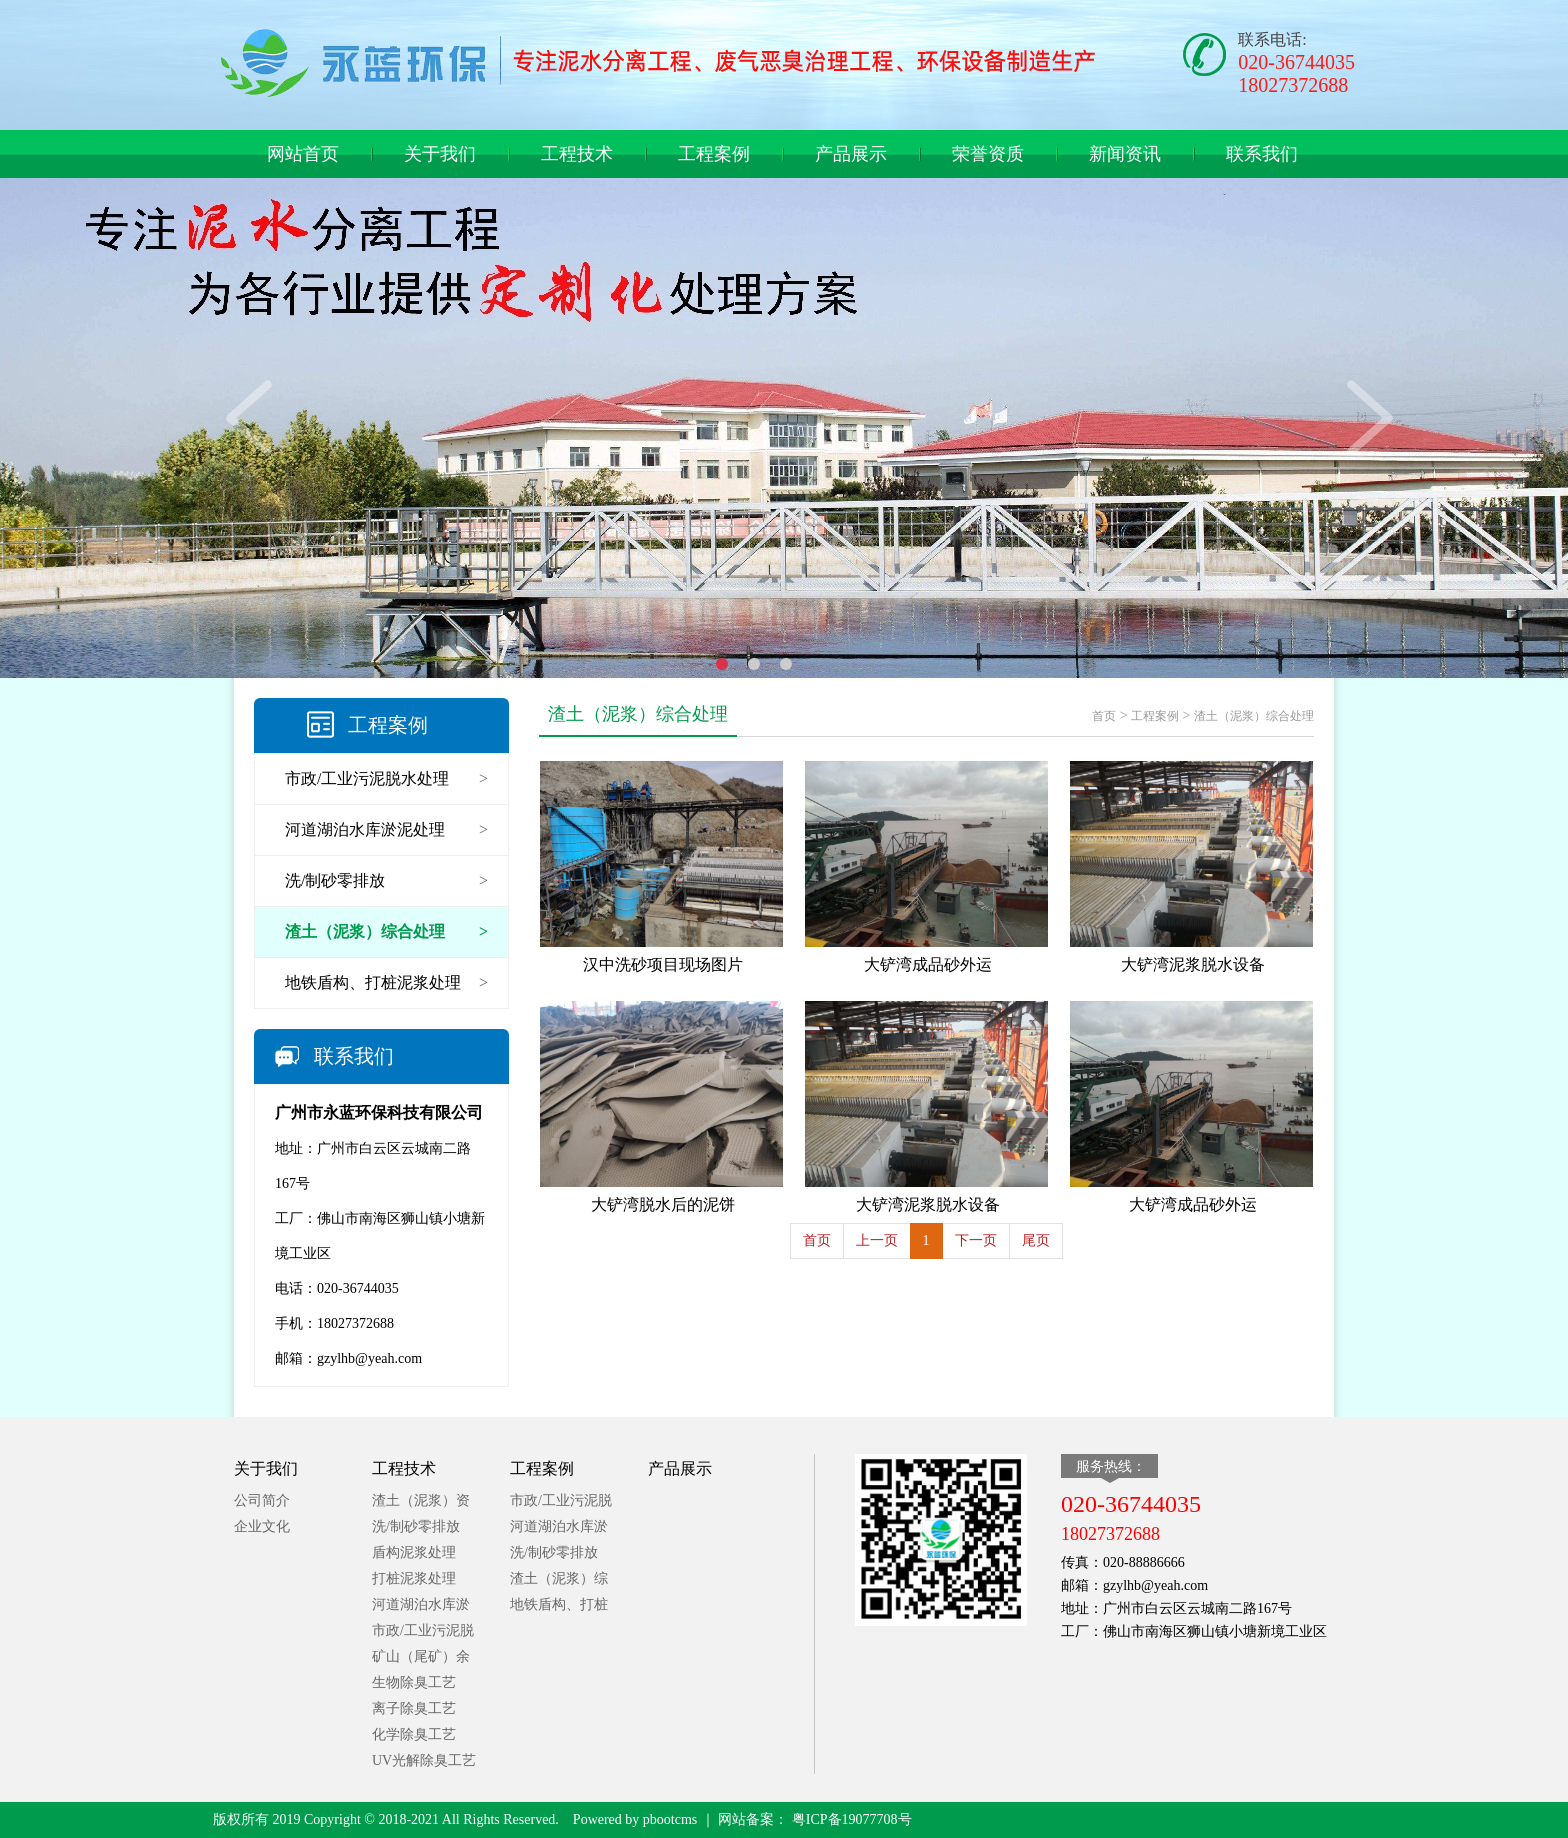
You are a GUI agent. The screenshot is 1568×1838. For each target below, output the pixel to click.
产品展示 (851, 154)
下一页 (976, 1240)
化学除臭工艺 (414, 1734)
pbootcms (670, 1819)
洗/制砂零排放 (416, 1526)
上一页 (877, 1240)
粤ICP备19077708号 (849, 1819)
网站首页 (303, 154)
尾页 (1036, 1240)
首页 (1104, 716)
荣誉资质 (988, 154)
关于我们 (440, 154)
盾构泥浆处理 (414, 1552)
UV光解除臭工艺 (424, 1760)
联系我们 (1262, 154)
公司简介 (262, 1500)
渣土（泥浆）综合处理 (1254, 716)
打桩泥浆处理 (414, 1578)
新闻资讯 (1125, 154)
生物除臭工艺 (414, 1682)
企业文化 (262, 1526)
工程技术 (577, 154)
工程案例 (714, 154)
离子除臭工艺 (414, 1708)
